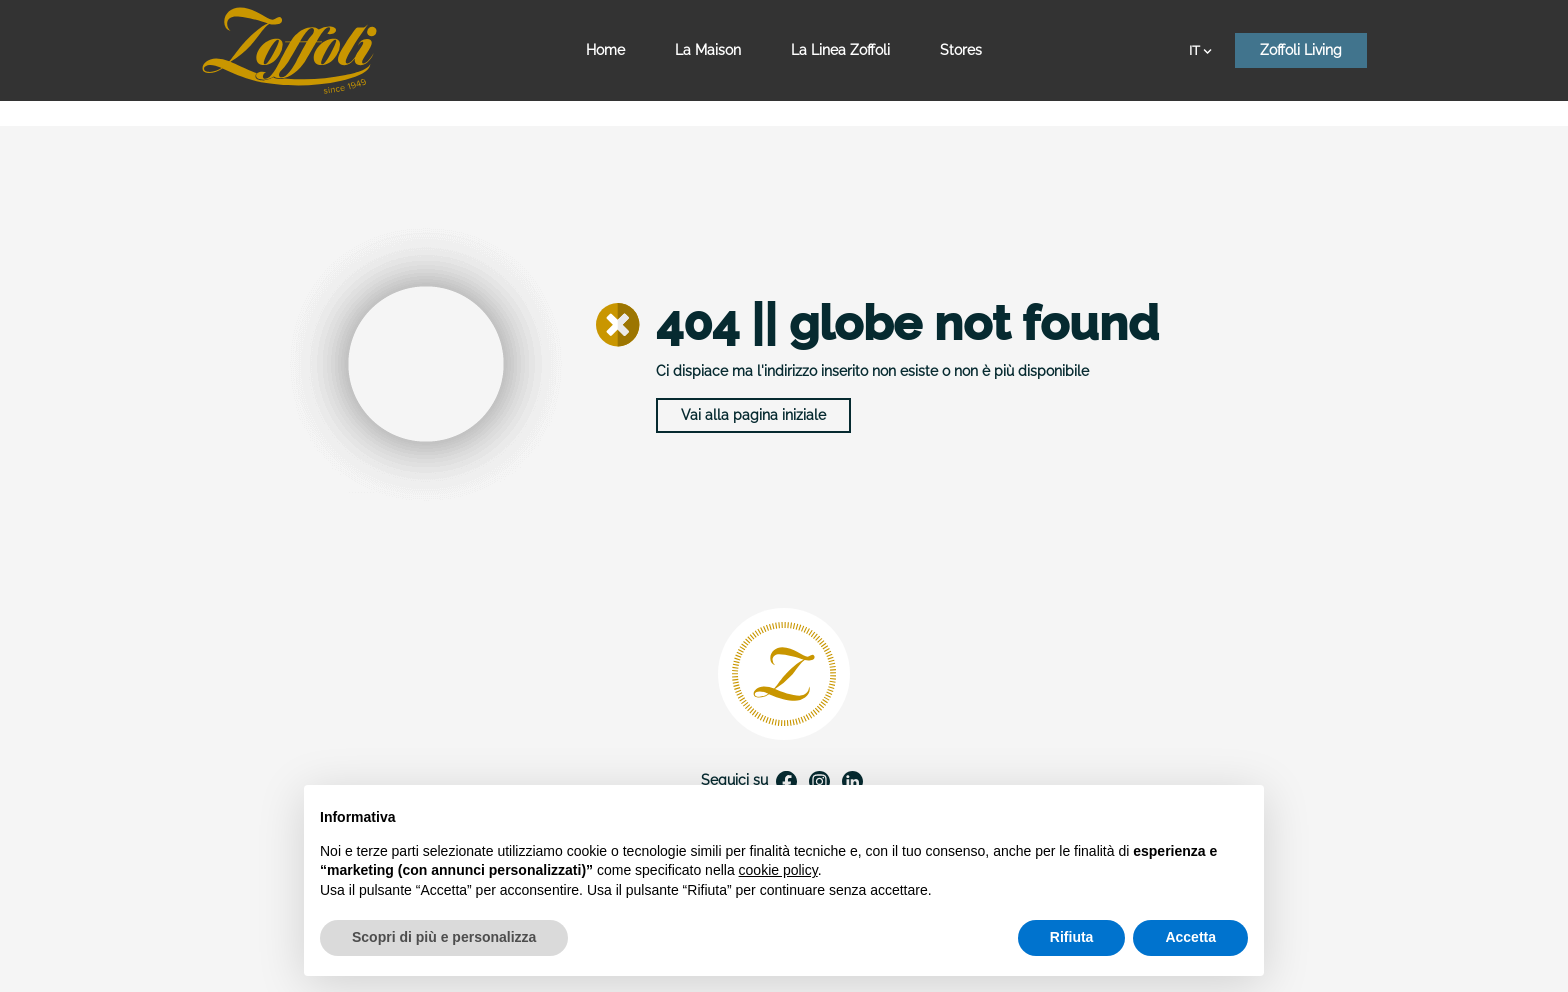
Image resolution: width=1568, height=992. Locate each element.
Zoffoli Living (1301, 50)
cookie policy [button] (778, 870)
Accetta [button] (1190, 937)
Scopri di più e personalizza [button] (444, 937)
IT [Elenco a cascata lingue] (1200, 50)
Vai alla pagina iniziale (753, 415)
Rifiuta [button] (1072, 937)
